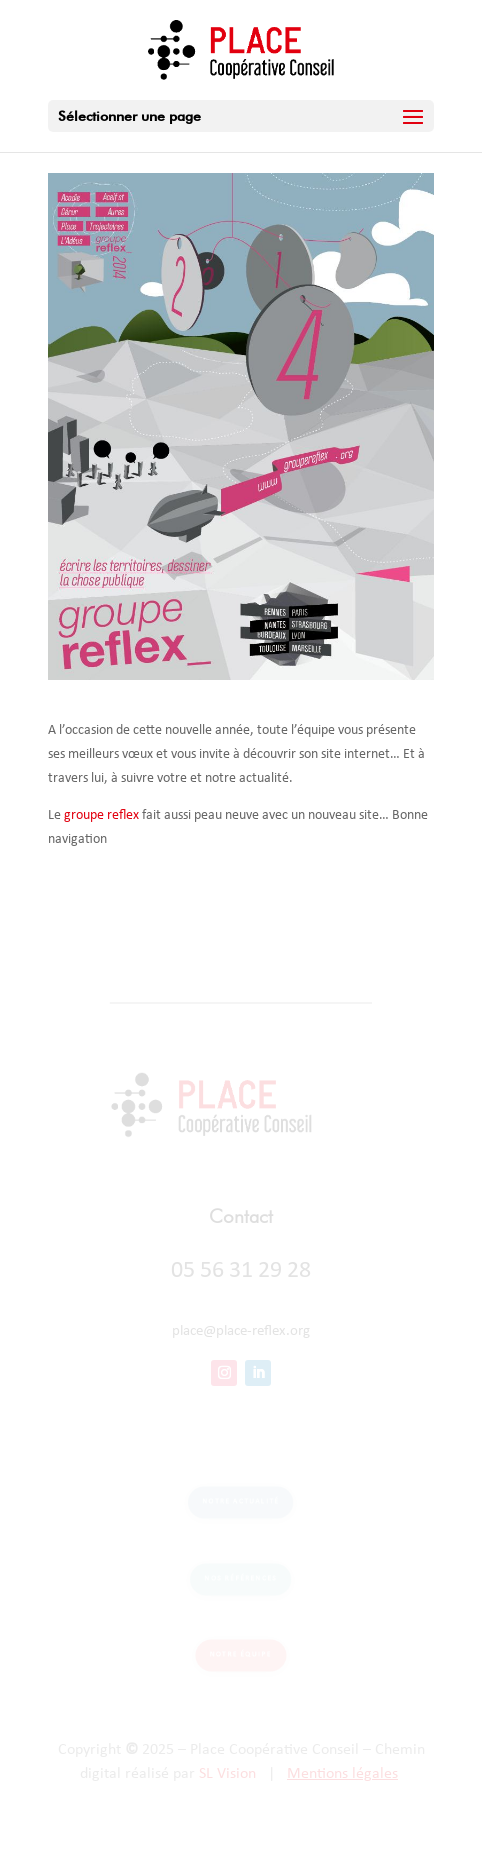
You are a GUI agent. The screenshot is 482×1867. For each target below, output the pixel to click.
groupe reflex (101, 815)
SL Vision (227, 1774)
